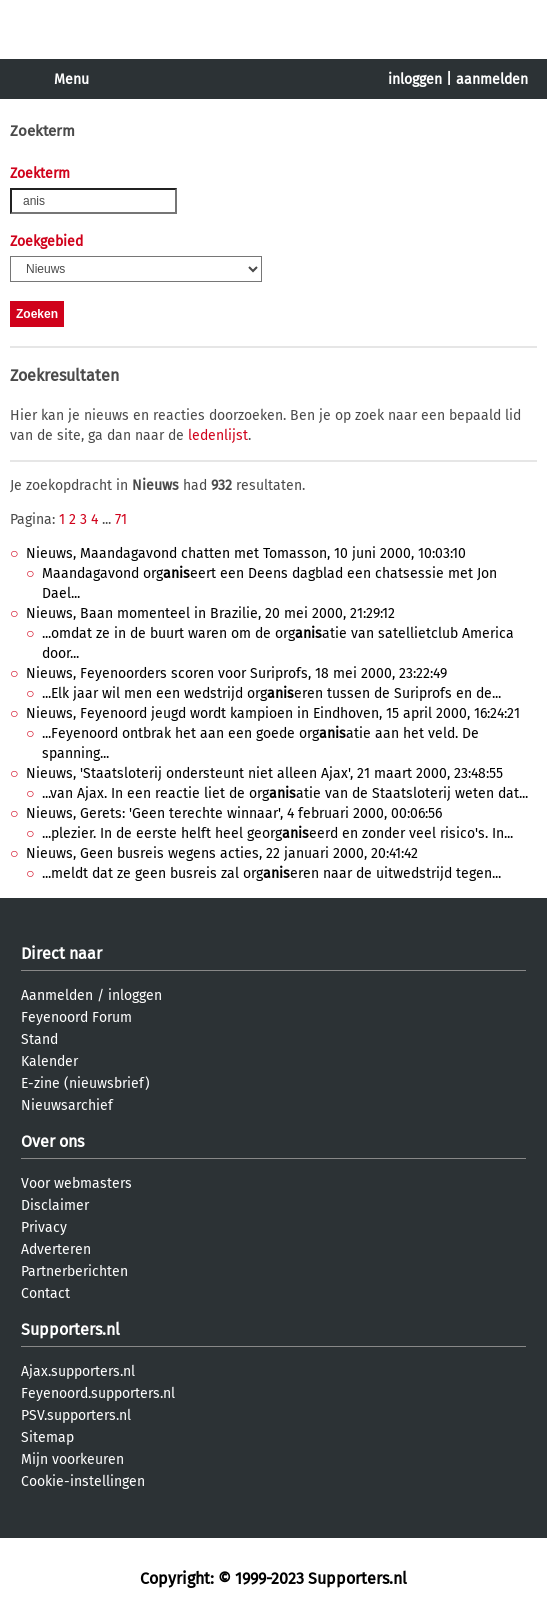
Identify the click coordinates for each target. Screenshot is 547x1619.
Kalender (49, 1061)
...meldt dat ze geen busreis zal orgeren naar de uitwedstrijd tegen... (271, 873)
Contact (45, 1293)
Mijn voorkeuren (72, 1459)
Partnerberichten (74, 1271)
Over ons (52, 1141)
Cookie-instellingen (83, 1481)
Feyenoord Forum (76, 1017)
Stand (39, 1039)
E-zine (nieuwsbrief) (85, 1083)
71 (121, 519)
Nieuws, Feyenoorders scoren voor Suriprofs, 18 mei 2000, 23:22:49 (236, 673)
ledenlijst (218, 435)
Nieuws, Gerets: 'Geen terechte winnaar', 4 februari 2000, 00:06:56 (234, 813)
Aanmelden (57, 995)
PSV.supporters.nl (76, 1415)
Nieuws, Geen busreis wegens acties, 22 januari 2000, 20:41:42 (222, 853)
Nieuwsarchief (67, 1105)
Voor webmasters (76, 1183)
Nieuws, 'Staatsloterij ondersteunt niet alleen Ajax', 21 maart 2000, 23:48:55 (264, 773)
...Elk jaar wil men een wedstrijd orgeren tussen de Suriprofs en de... (271, 693)
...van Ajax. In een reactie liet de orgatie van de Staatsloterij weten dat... (285, 793)
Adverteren (56, 1249)
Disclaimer (55, 1205)
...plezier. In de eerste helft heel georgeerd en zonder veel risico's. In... (277, 833)
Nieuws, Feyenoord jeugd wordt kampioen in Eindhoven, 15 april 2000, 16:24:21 (273, 713)
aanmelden (492, 79)
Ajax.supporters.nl (78, 1371)
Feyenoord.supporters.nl (98, 1393)
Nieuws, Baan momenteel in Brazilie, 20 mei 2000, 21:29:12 (210, 613)
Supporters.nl (70, 1329)
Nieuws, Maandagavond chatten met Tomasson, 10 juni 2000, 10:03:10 (246, 553)
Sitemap (47, 1437)
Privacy (44, 1227)
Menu (71, 79)
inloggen (415, 79)
